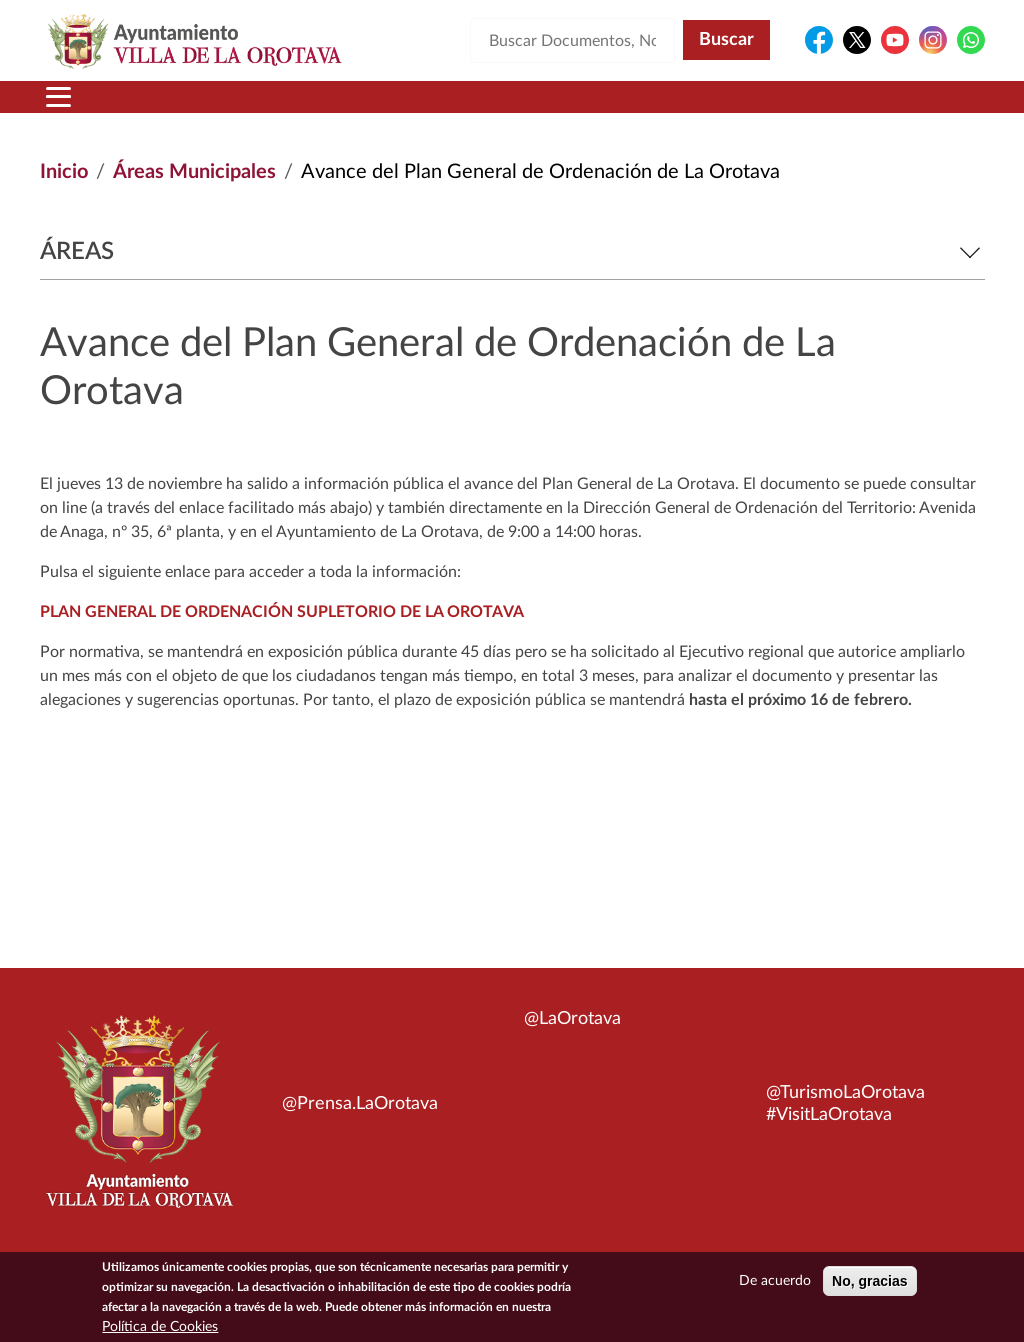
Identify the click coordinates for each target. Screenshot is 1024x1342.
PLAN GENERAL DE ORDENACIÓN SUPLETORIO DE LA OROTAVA (282, 612)
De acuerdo (775, 1286)
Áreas (512, 252)
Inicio (64, 172)
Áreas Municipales (194, 172)
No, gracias (869, 1286)
